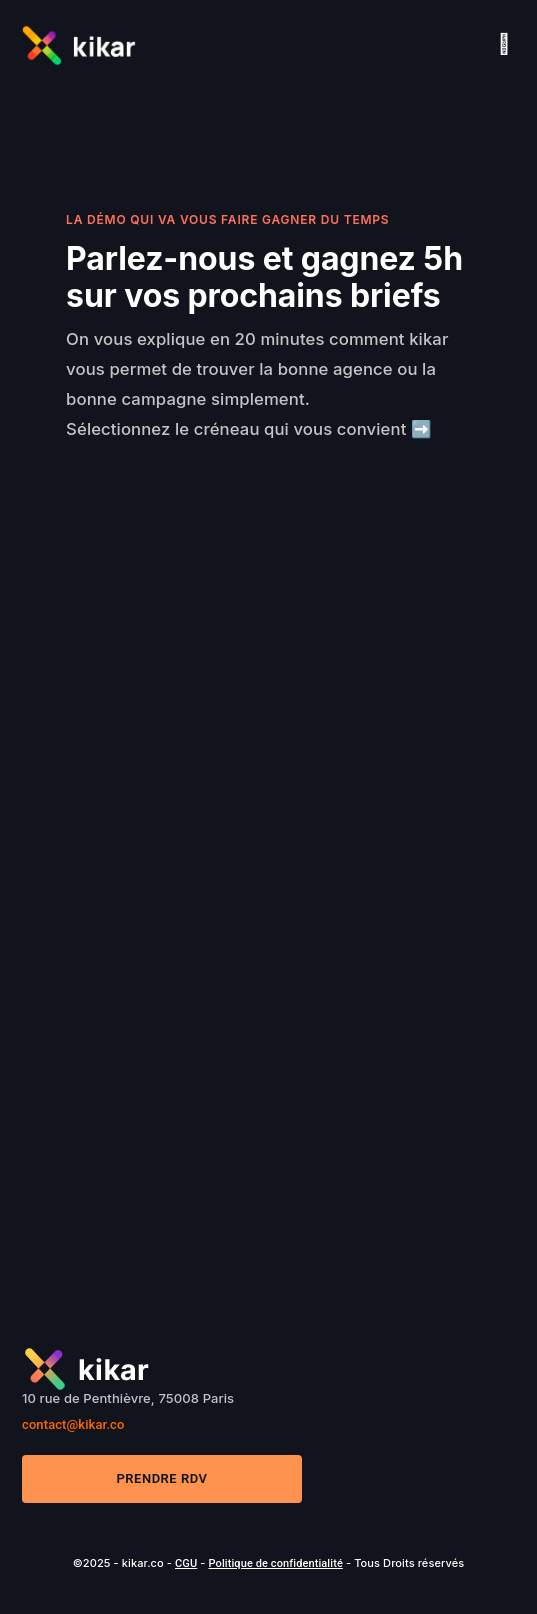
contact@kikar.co (73, 1424)
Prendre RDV (162, 1478)
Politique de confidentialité (275, 1563)
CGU (186, 1563)
